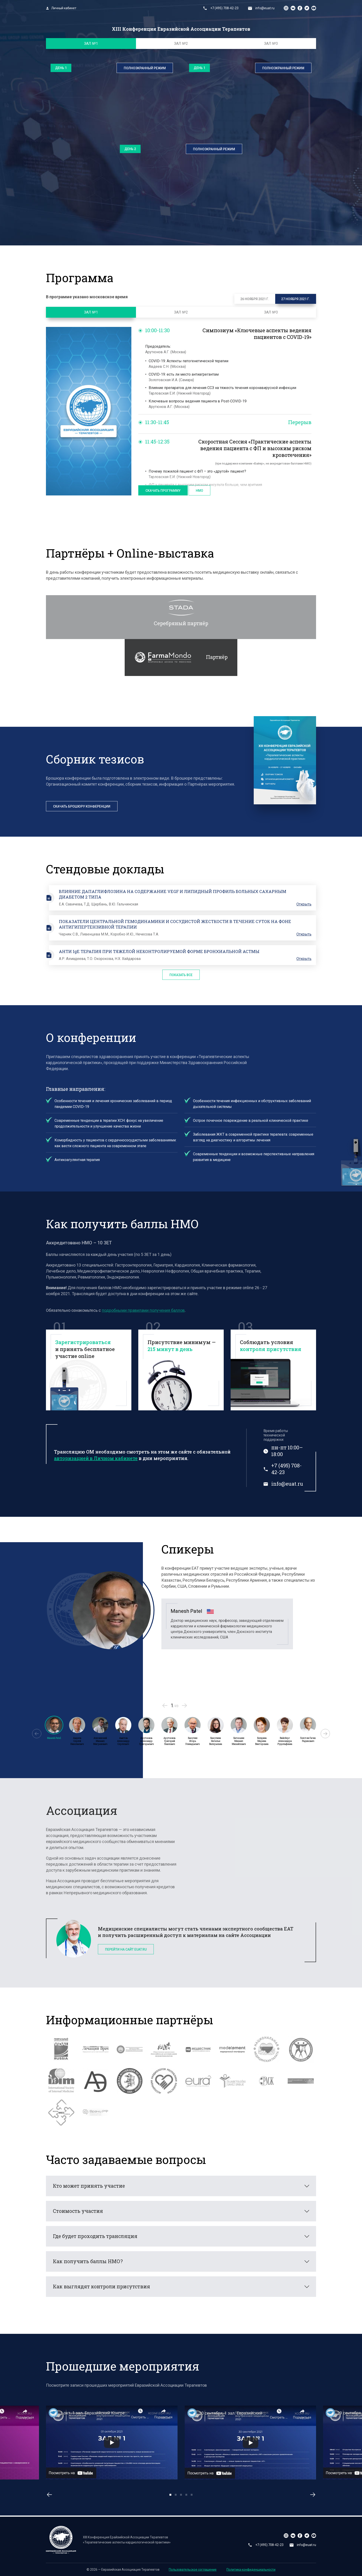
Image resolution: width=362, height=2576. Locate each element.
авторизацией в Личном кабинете (96, 1458)
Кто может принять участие (89, 2186)
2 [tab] (176, 2496)
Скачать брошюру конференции (81, 806)
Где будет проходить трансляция (95, 2236)
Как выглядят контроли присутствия (101, 2287)
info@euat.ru (261, 8)
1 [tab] (170, 2496)
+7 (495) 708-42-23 (220, 8)
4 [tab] (186, 2496)
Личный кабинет (61, 8)
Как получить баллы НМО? (88, 2262)
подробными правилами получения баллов (143, 1310)
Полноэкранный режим (145, 68)
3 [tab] (181, 2496)
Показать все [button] (181, 975)
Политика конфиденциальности (250, 2569)
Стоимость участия (78, 2211)
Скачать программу (163, 490)
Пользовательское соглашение (193, 2569)
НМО (199, 490)
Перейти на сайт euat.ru (126, 1949)
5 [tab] (192, 2496)
